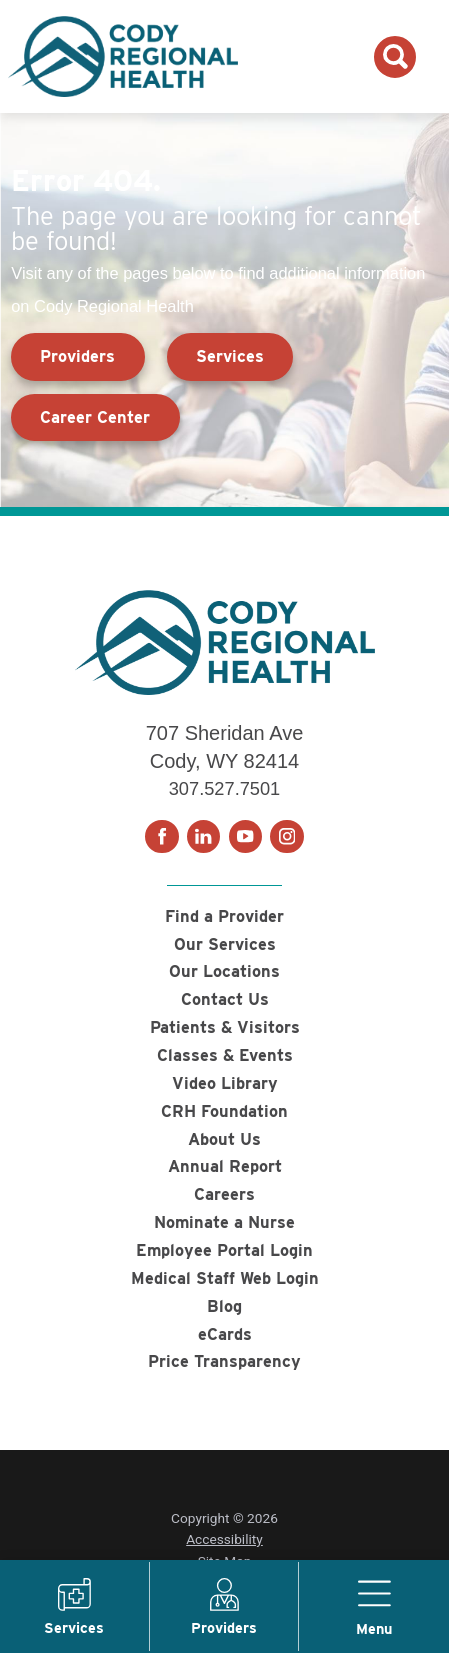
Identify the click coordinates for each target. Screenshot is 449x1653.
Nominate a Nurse (224, 1223)
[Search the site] (395, 57)
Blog (224, 1307)
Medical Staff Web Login (225, 1279)
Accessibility (224, 1541)
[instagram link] (287, 837)
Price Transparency (224, 1363)
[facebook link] (162, 837)
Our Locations (224, 972)
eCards (225, 1335)
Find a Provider (224, 916)
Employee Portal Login (224, 1251)
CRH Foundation (224, 1111)
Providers (77, 356)
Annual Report (225, 1167)
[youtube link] (246, 837)
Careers (224, 1195)
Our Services (225, 944)
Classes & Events (224, 1055)
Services (230, 356)
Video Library (225, 1083)
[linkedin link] (204, 837)
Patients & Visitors (224, 1028)
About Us (224, 1139)
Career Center (95, 417)
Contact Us (225, 1000)
